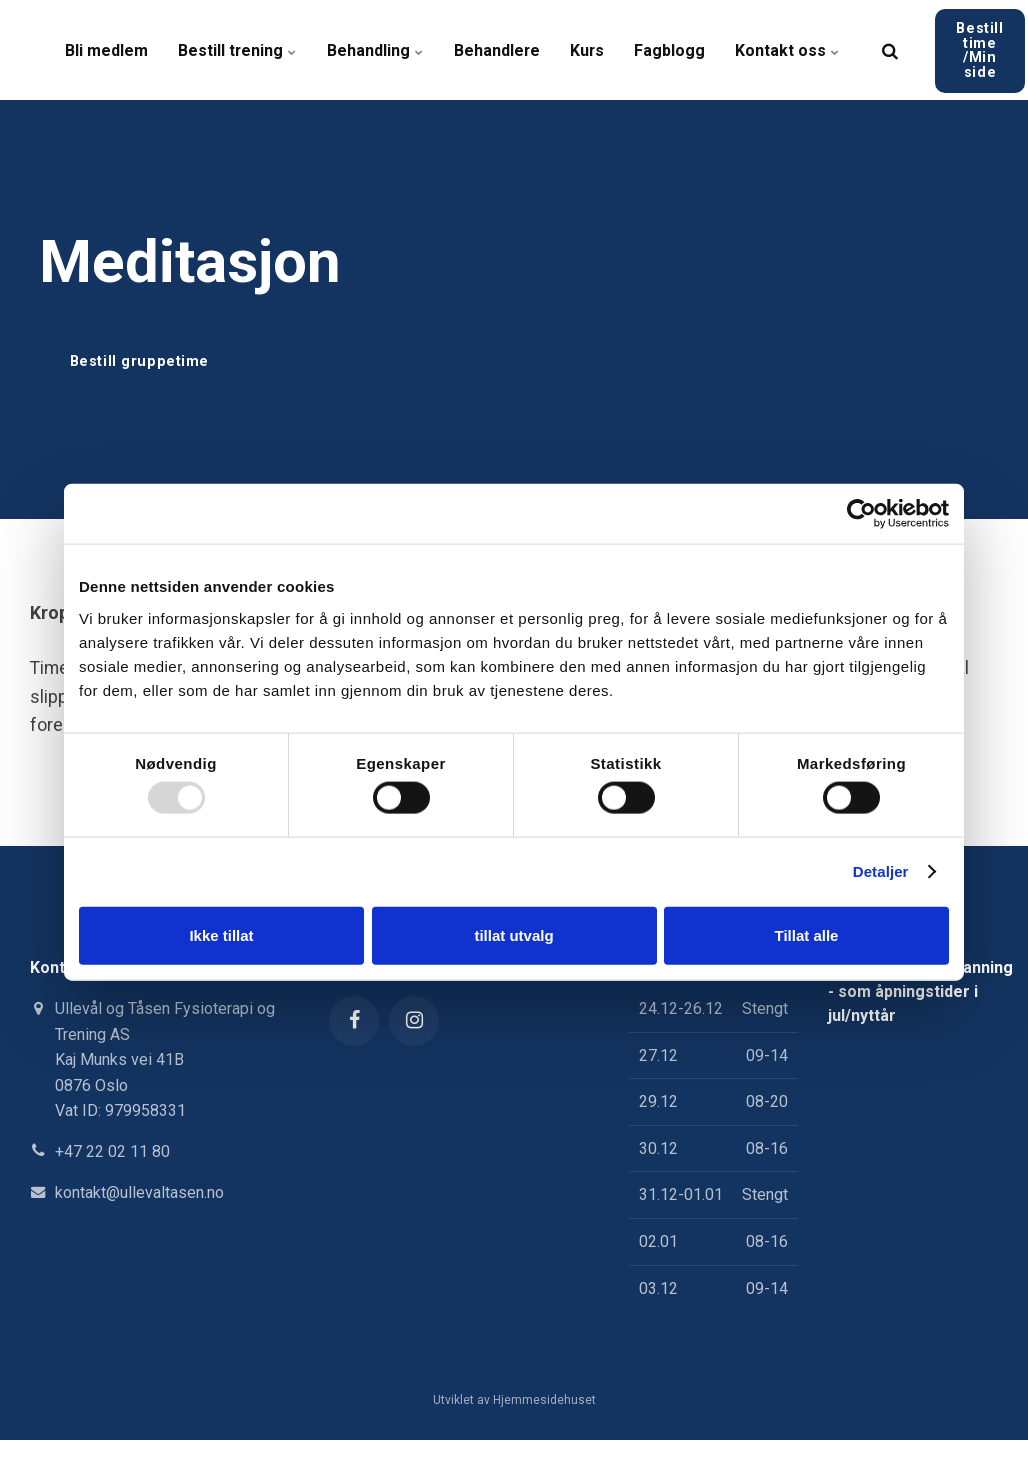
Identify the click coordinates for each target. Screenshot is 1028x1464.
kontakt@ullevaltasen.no (139, 1192)
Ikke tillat (221, 934)
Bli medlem (106, 49)
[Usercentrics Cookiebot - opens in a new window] (861, 514)
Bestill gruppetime (139, 361)
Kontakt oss (790, 49)
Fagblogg (672, 49)
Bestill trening (238, 49)
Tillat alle (807, 934)
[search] (893, 50)
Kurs (589, 49)
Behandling (376, 49)
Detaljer (881, 871)
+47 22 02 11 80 (112, 1151)
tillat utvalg (513, 934)
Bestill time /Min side (982, 49)
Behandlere (498, 49)
